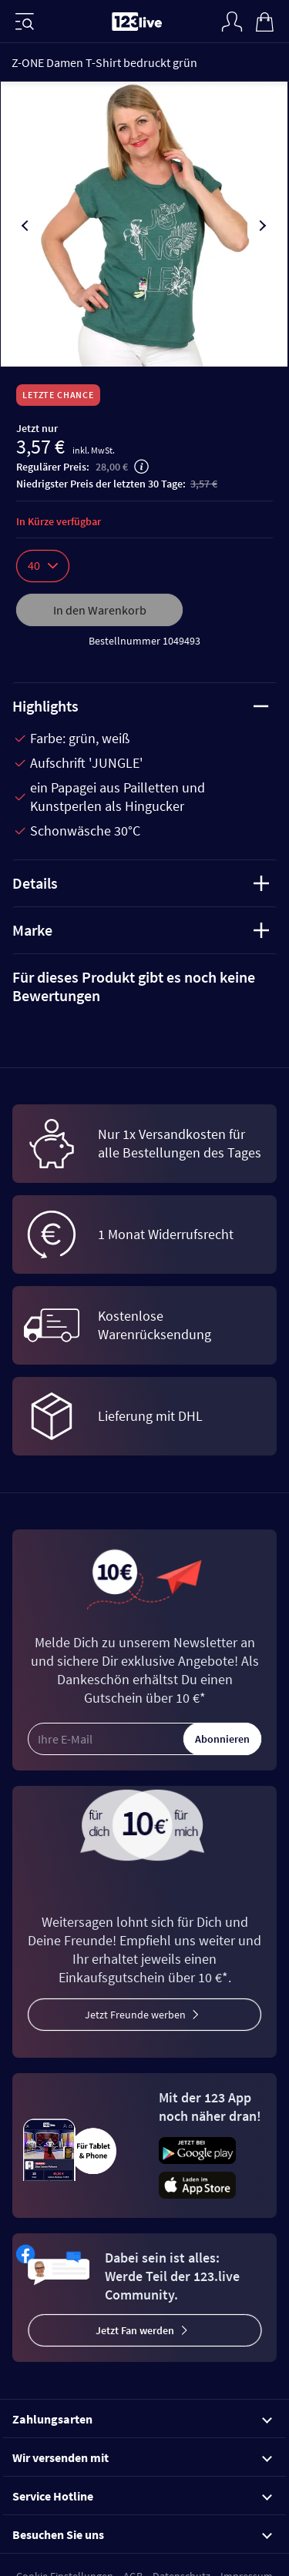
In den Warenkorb (99, 610)
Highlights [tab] (140, 705)
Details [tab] (140, 883)
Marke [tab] (140, 930)
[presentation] (26, 225)
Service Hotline (142, 2496)
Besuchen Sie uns (142, 2534)
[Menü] (24, 21)
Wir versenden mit (142, 2457)
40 (43, 565)
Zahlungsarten (142, 2419)
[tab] (144, 986)
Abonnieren (222, 1739)
